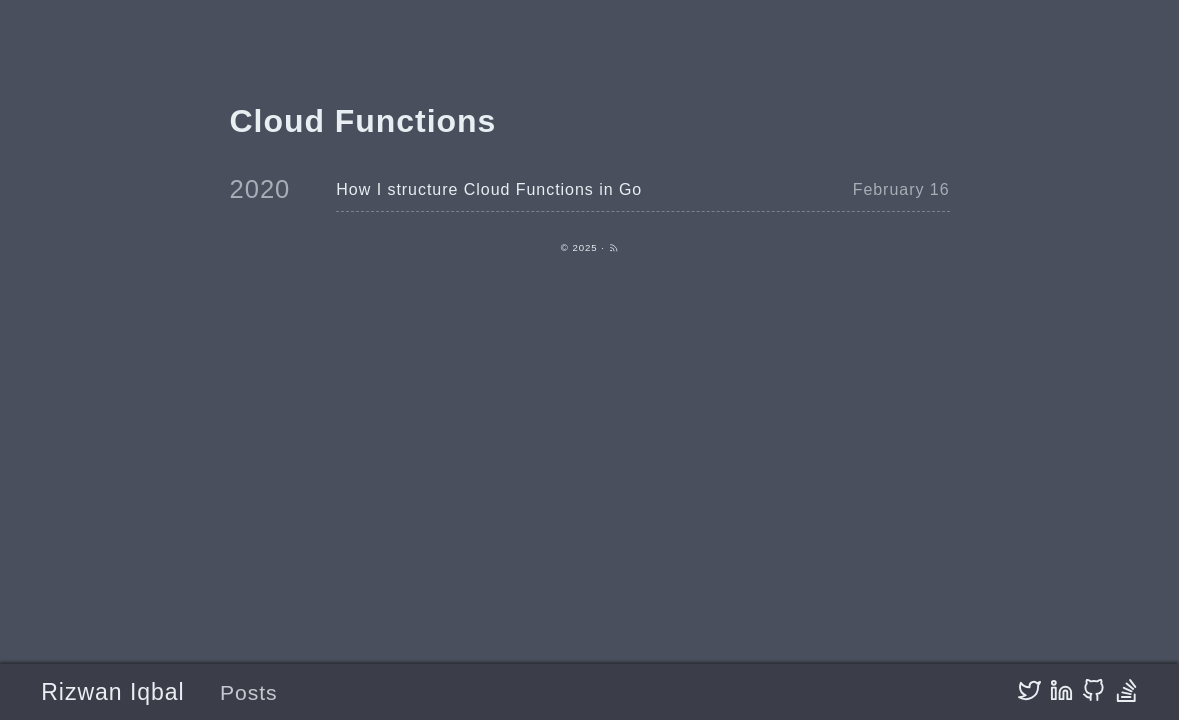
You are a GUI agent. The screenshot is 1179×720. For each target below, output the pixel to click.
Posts (249, 692)
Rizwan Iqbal (112, 692)
